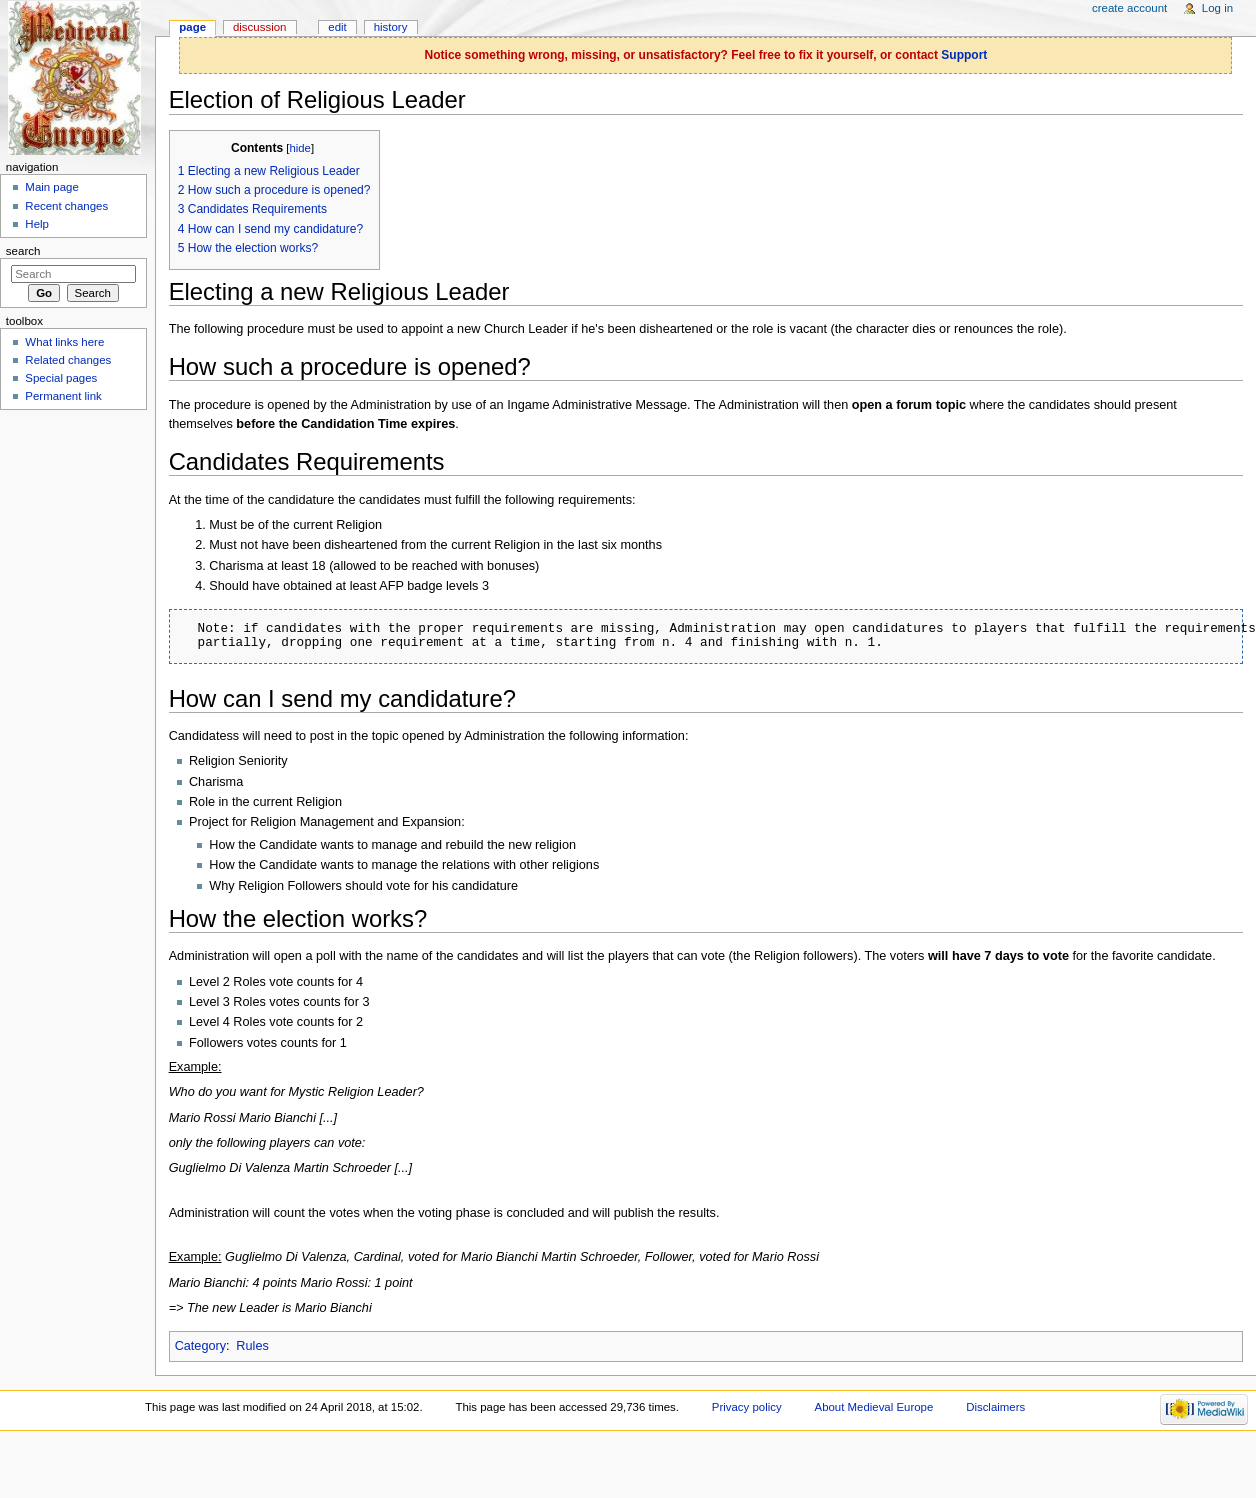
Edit (337, 27)
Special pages (61, 378)
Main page (52, 187)
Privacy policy (747, 1407)
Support (964, 55)
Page (192, 27)
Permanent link (63, 396)
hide (299, 148)
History (391, 27)
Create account (1129, 8)
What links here (64, 342)
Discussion (259, 27)
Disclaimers (995, 1407)
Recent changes (66, 206)
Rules (252, 1346)
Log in (1217, 8)
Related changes (68, 360)
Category (200, 1346)
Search (23, 251)
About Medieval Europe (874, 1407)
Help (37, 224)
